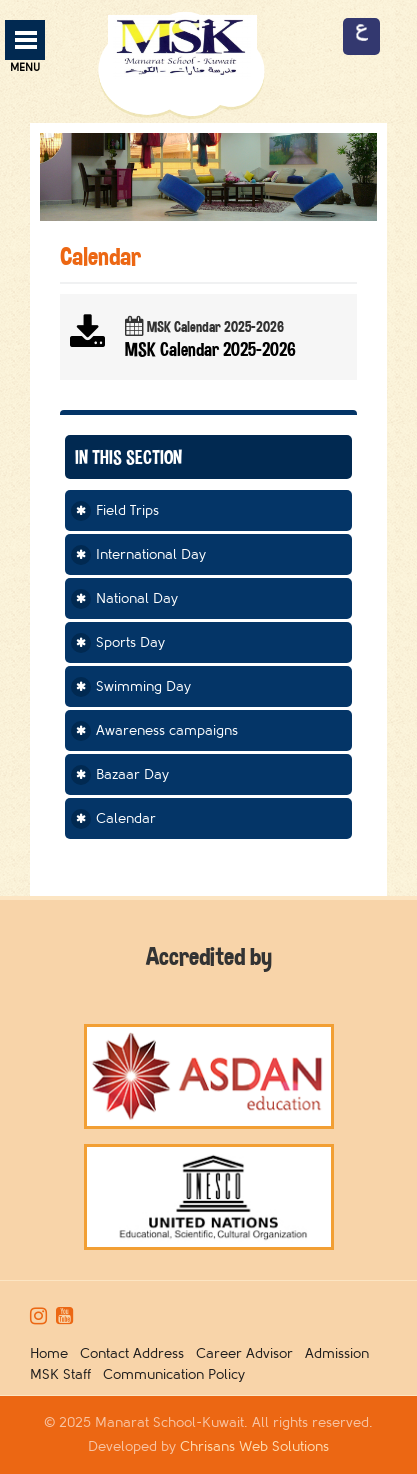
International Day (151, 554)
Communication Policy (178, 1374)
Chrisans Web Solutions (254, 1446)
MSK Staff (64, 1374)
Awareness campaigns (167, 730)
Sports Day (130, 642)
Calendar (126, 818)
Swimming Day (143, 686)
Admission (341, 1353)
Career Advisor (248, 1353)
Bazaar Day (132, 774)
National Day (137, 598)
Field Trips (127, 510)
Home (53, 1353)
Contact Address (136, 1353)
